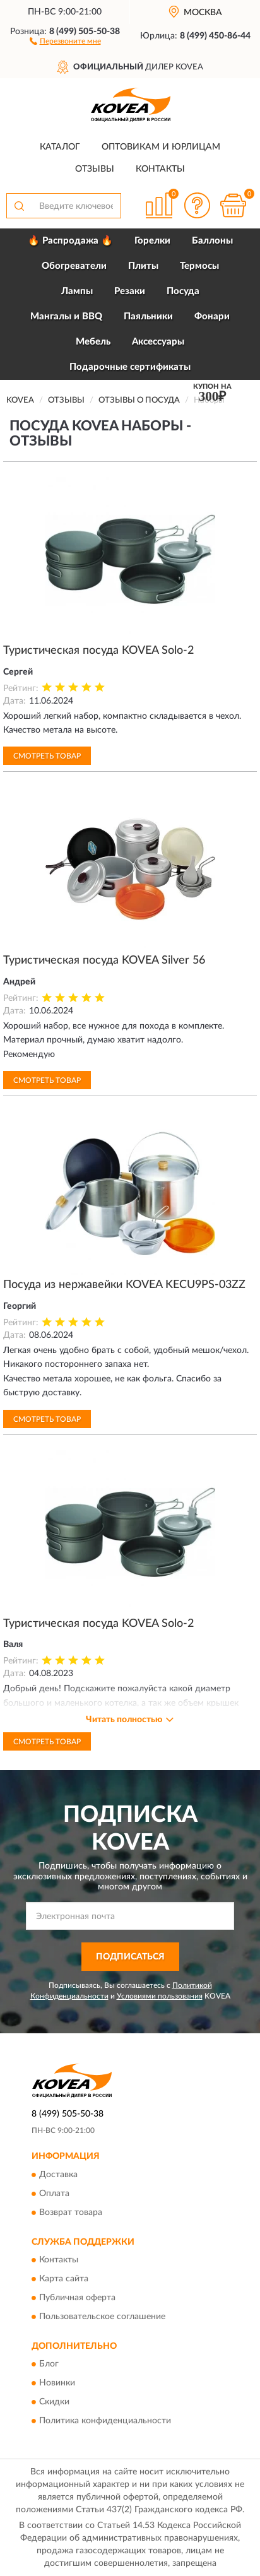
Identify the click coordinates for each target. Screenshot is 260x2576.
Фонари (212, 316)
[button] (65, 40)
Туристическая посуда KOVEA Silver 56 (104, 960)
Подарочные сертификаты (130, 367)
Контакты (160, 169)
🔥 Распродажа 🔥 (70, 240)
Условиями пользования (160, 1996)
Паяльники (148, 316)
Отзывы (94, 169)
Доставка (58, 2174)
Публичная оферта (77, 2297)
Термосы (199, 266)
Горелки (152, 240)
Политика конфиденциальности (105, 2421)
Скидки (54, 2402)
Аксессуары (158, 341)
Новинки (57, 2383)
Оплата (54, 2193)
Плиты (143, 266)
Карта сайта (63, 2278)
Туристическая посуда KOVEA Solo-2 (98, 650)
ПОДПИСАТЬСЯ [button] (130, 1957)
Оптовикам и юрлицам (161, 147)
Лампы (77, 291)
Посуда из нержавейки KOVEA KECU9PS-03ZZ (124, 1285)
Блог (49, 2364)
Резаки (129, 291)
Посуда (183, 291)
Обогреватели (74, 266)
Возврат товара (70, 2212)
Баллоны (212, 240)
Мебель (93, 341)
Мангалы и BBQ (66, 316)
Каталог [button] (60, 147)
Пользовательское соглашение (102, 2316)
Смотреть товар (47, 756)
